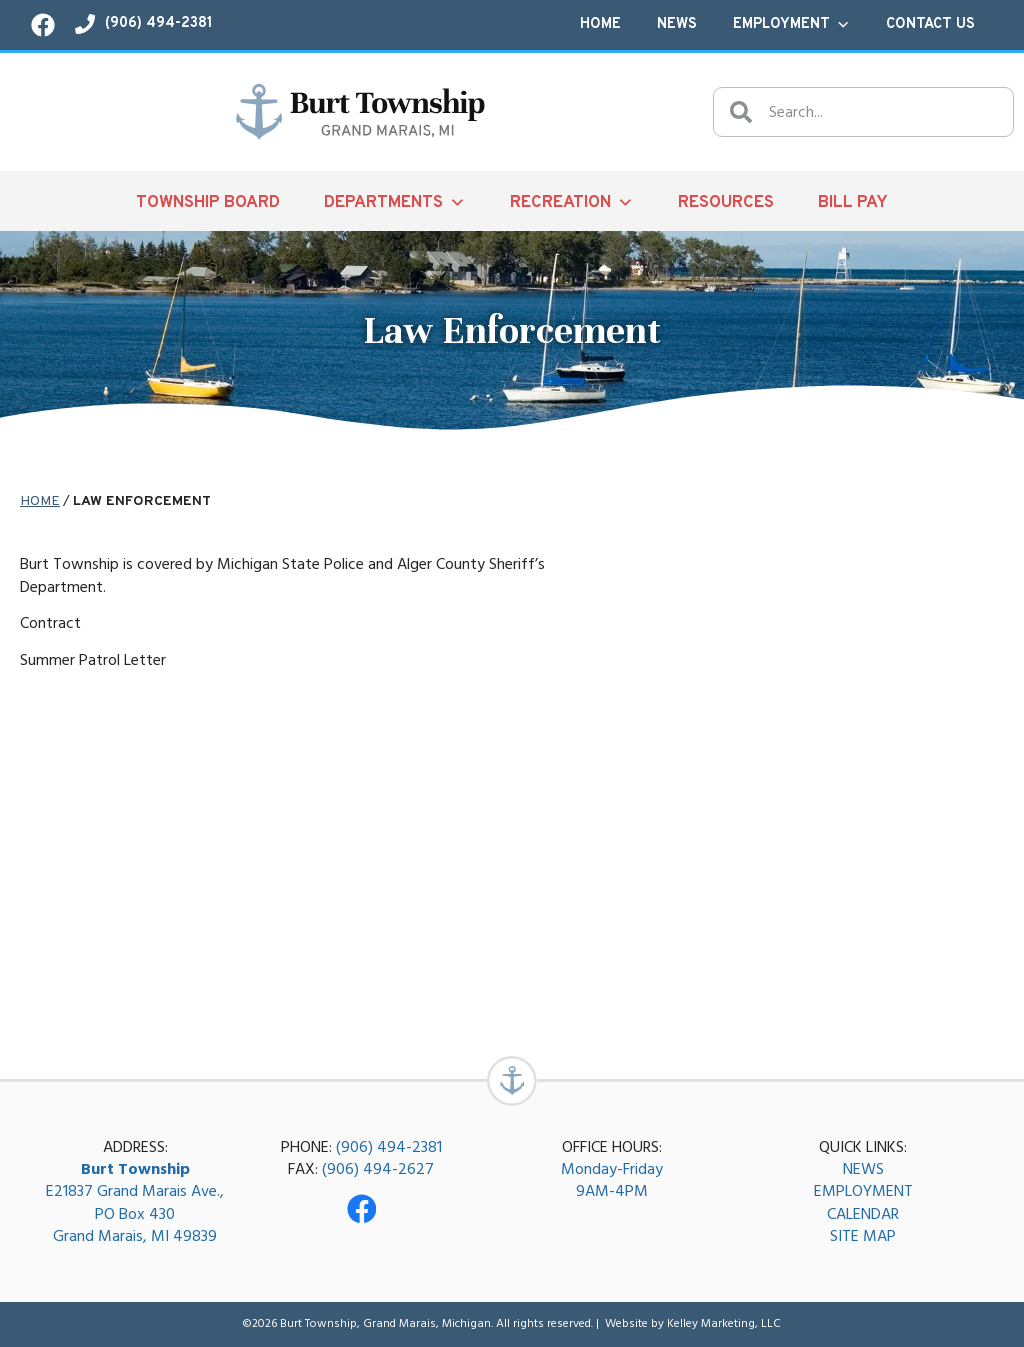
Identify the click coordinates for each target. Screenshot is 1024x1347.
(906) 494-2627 (378, 1169)
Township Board (208, 202)
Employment (791, 25)
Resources (726, 202)
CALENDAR (863, 1214)
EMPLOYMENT (863, 1192)
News (677, 24)
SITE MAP (863, 1237)
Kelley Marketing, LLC (724, 1323)
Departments (395, 202)
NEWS (863, 1169)
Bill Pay (853, 202)
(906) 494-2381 (389, 1147)
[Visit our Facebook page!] (43, 25)
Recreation (572, 202)
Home (600, 24)
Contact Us (930, 24)
